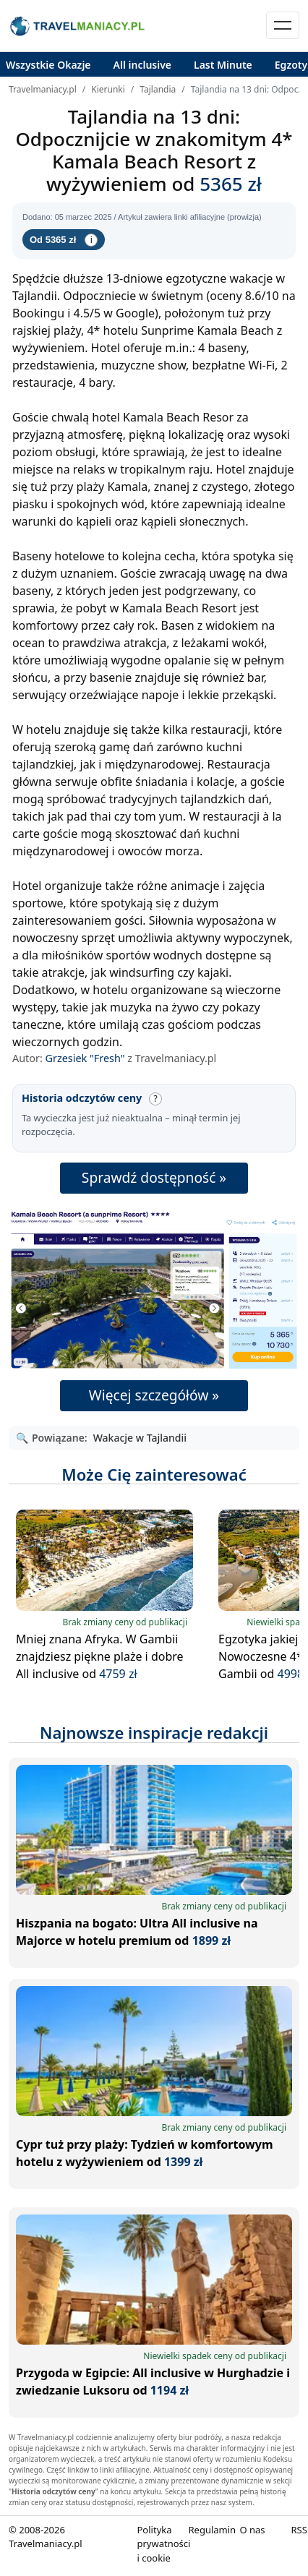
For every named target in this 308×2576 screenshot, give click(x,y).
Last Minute (223, 65)
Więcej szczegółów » (154, 1395)
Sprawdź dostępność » (154, 1177)
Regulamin (212, 2529)
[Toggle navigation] (282, 25)
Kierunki (108, 89)
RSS (299, 2529)
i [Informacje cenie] (91, 240)
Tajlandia (158, 89)
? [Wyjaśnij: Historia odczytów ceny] (155, 1098)
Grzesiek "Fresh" (85, 1058)
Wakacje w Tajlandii (140, 1438)
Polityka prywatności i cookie (164, 2543)
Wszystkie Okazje (48, 65)
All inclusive (143, 65)
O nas (252, 2529)
